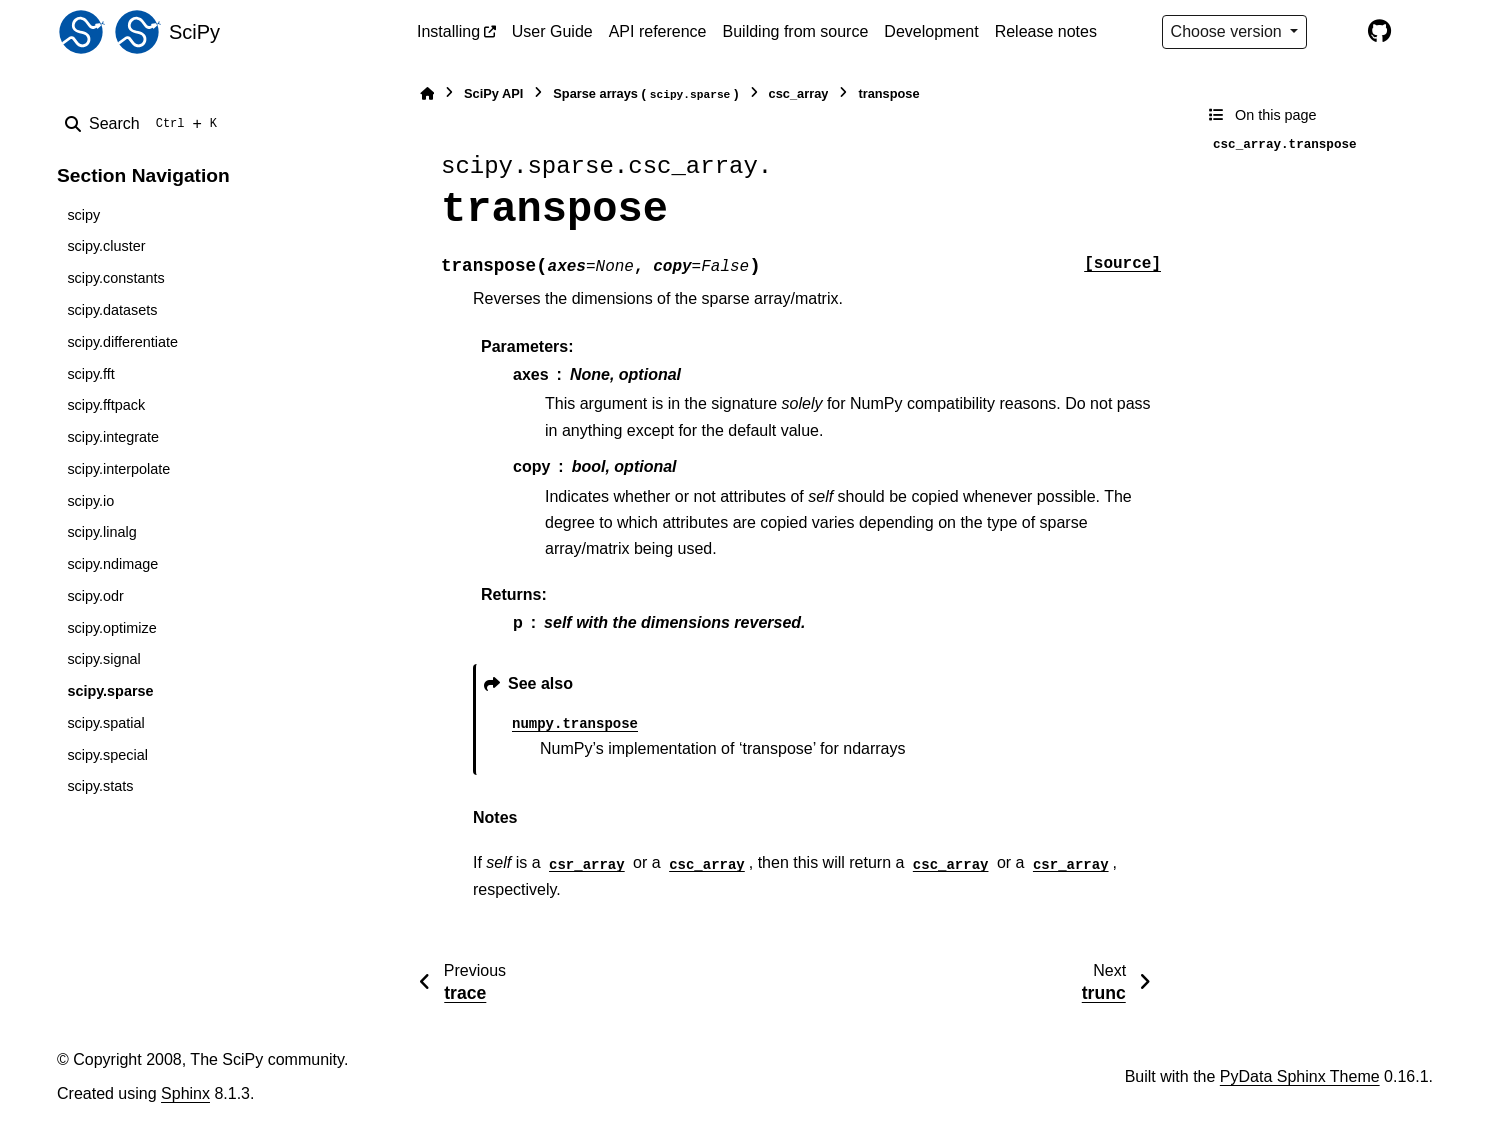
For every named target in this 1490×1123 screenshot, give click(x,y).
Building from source (796, 31)
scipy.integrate (113, 437)
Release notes (1046, 31)
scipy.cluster (106, 246)
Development (931, 31)
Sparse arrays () (645, 94)
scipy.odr (95, 596)
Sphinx (185, 1093)
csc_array (799, 93)
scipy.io (90, 501)
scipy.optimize (111, 628)
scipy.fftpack (106, 405)
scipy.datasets (112, 310)
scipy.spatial (105, 723)
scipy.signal (103, 659)
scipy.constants (115, 278)
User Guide (552, 31)
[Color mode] (1337, 32)
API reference (658, 31)
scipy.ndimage (112, 564)
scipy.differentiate (122, 342)
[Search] (145, 124)
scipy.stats (100, 786)
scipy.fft (90, 374)
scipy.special (107, 755)
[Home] (427, 93)
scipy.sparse (110, 691)
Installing (448, 31)
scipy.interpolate (118, 469)
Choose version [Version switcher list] (1229, 31)
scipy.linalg (101, 532)
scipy (83, 215)
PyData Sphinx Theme (1300, 1076)
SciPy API (493, 93)
